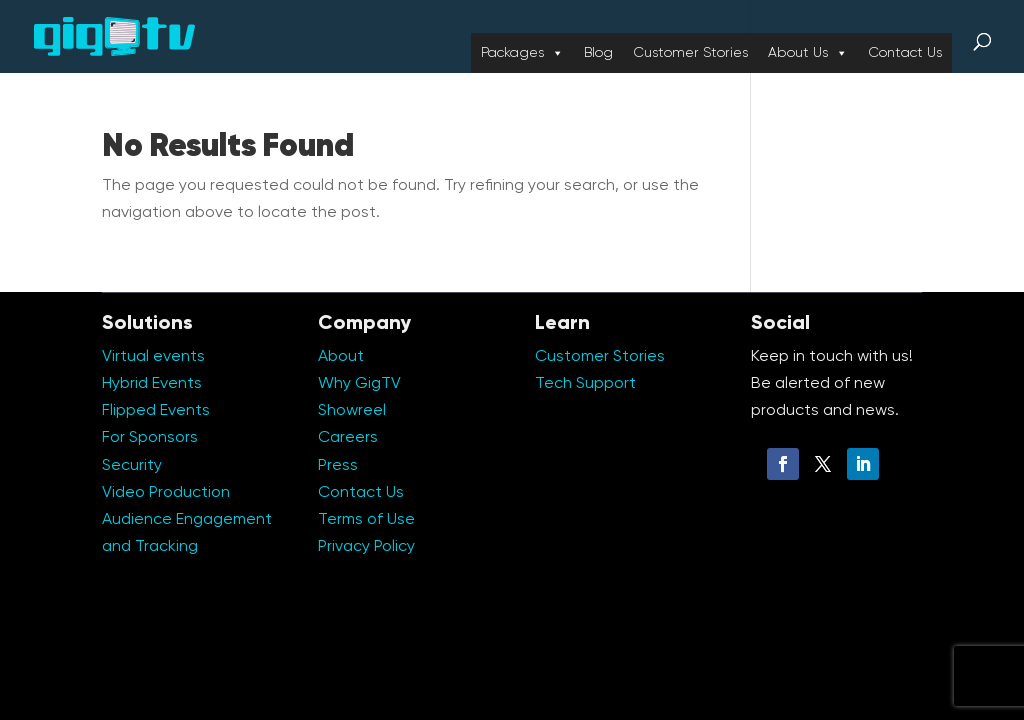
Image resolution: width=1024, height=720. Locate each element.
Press (338, 466)
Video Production (166, 493)
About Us (808, 53)
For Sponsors (150, 438)
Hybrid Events (152, 384)
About (341, 357)
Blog (598, 53)
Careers (348, 438)
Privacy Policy (366, 547)
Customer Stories (690, 53)
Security (132, 466)
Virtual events (153, 357)
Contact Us (905, 53)
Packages (522, 53)
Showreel (352, 411)
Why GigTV (359, 384)
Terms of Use (366, 520)
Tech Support (585, 384)
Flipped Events (156, 411)
